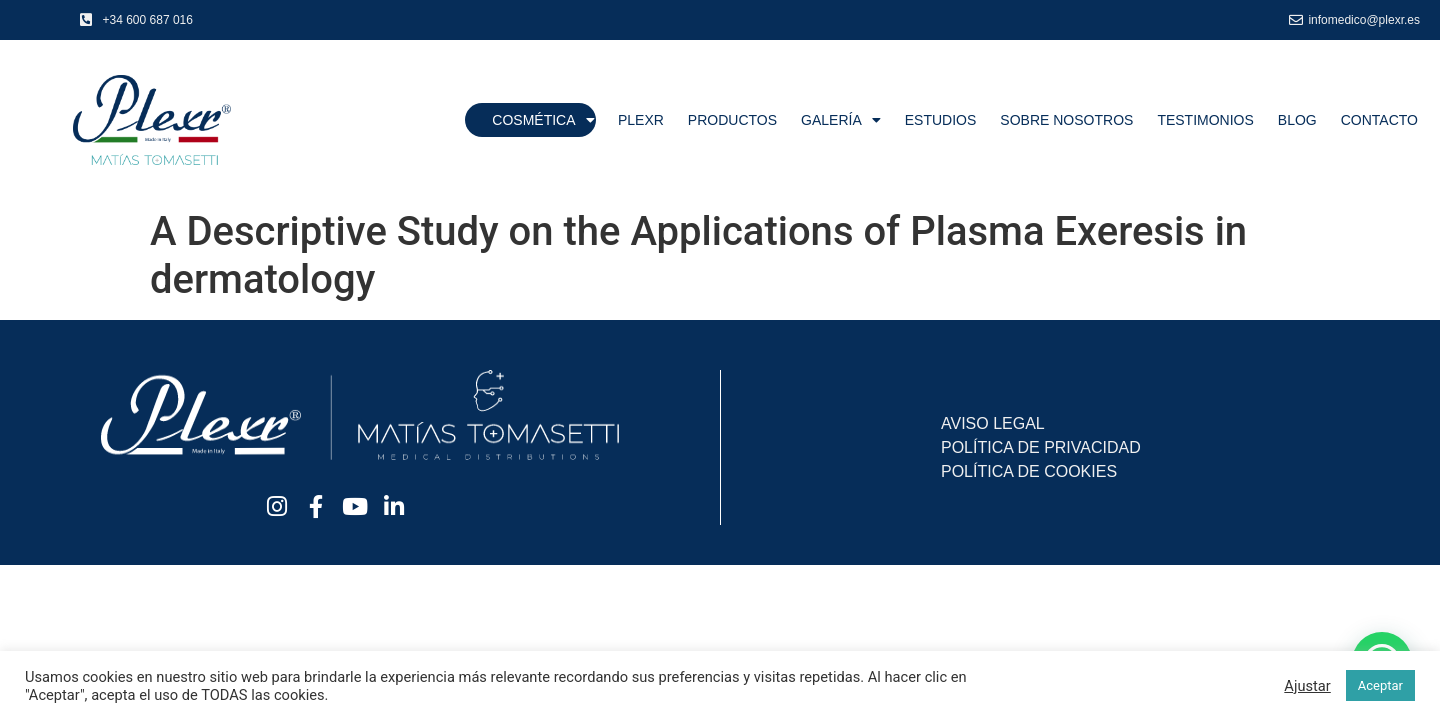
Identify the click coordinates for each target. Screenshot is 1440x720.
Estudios (941, 120)
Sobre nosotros (1066, 120)
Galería (841, 120)
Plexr (641, 120)
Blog (1297, 120)
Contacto (1379, 120)
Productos (732, 120)
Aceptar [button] (1380, 685)
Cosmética (543, 120)
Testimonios (1205, 120)
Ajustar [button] (1307, 686)
